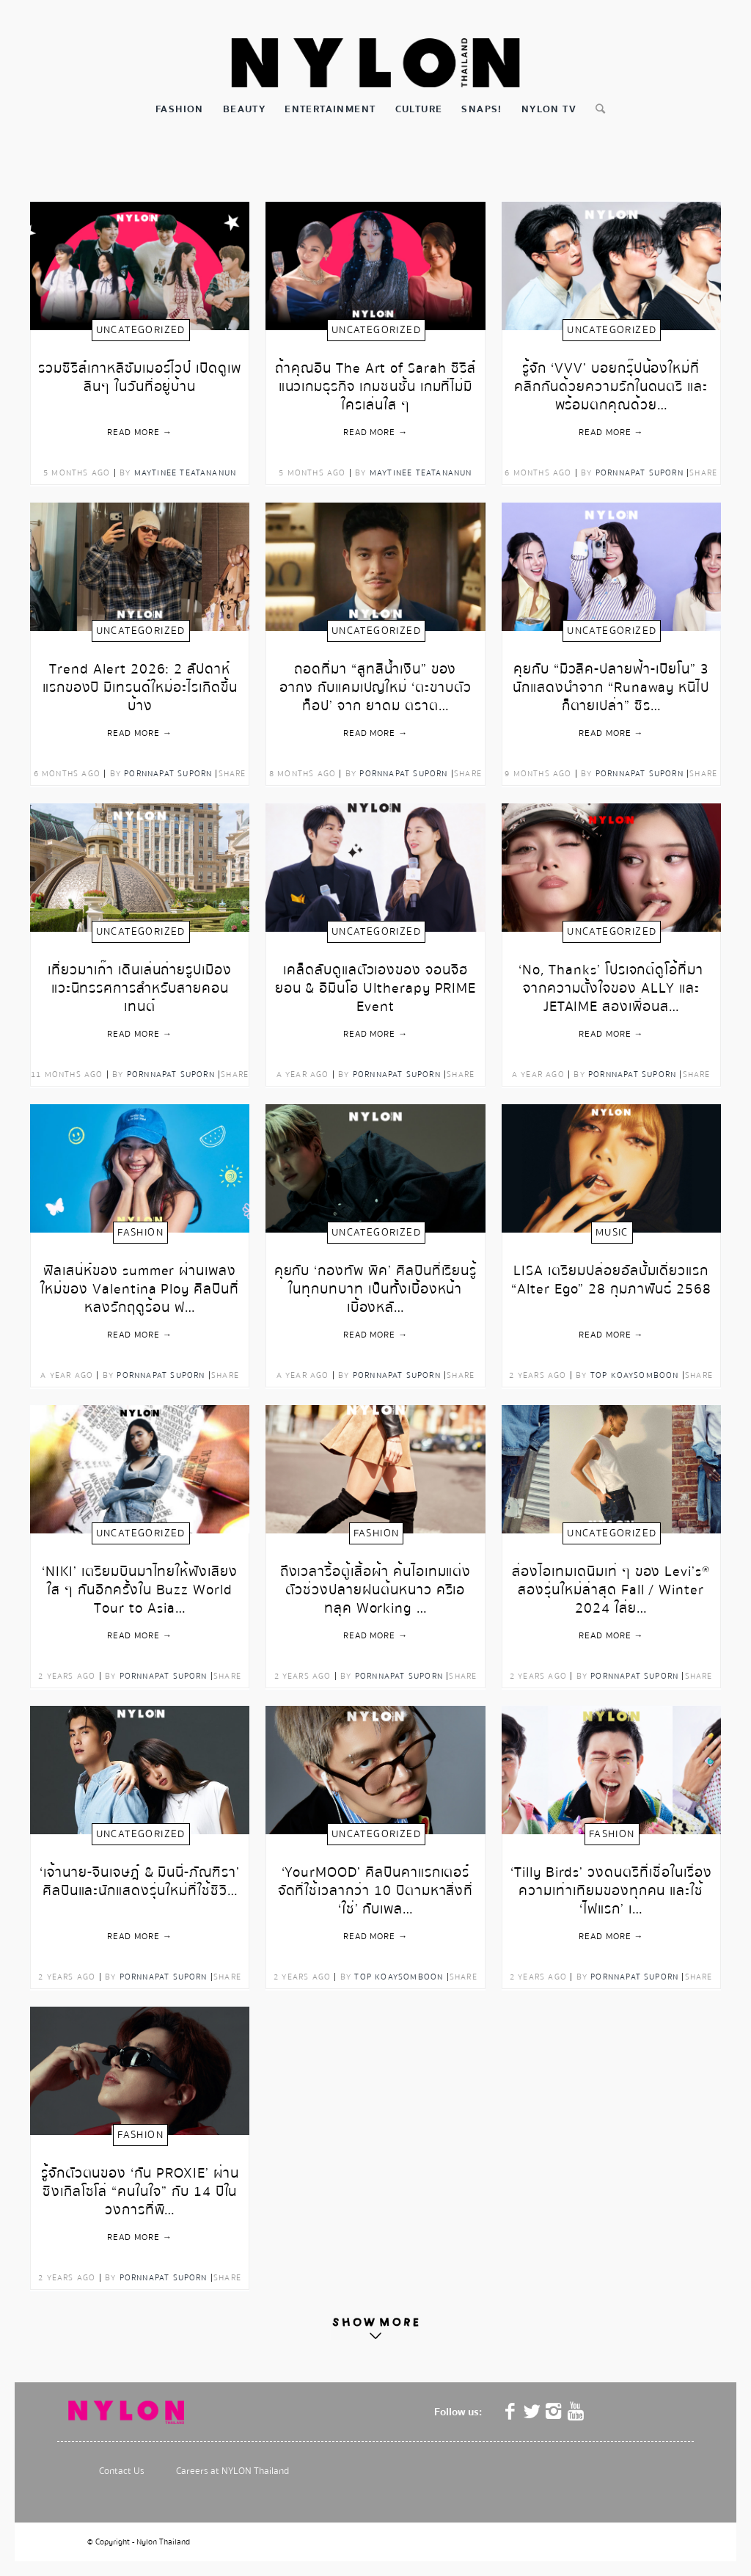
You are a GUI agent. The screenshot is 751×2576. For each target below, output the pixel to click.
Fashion (140, 1233)
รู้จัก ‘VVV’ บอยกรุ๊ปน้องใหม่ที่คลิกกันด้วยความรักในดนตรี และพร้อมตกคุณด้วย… (611, 380)
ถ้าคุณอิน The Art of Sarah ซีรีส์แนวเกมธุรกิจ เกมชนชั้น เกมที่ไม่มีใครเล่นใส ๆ (375, 380)
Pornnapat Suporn (640, 473)
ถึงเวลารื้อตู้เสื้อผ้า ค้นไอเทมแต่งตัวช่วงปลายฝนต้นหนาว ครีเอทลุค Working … (376, 1583)
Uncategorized (141, 330)
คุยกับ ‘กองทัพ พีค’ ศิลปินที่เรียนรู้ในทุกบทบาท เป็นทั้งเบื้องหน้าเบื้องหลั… (375, 1282)
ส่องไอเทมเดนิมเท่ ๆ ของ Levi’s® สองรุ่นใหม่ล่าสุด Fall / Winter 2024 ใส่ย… (611, 1583)
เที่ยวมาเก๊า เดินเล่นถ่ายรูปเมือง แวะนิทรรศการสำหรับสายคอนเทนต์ (140, 981)
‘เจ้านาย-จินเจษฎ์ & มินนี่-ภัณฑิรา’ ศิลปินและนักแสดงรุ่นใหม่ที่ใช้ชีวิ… (140, 1883)
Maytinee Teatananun (185, 473)
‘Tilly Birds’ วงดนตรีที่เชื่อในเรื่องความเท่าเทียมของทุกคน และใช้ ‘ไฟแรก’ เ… (611, 1884)
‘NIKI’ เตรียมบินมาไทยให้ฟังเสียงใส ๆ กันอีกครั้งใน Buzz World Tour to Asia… (140, 1583)
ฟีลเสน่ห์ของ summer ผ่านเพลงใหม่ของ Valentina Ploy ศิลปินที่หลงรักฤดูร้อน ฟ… (139, 1282)
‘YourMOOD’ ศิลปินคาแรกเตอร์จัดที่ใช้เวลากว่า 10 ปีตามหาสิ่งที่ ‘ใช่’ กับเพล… (376, 1884)
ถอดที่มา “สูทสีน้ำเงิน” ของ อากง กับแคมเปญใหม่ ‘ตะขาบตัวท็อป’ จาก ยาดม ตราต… (375, 680)
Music (612, 1233)
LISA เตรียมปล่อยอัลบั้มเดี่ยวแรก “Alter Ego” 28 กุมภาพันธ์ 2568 (611, 1281)
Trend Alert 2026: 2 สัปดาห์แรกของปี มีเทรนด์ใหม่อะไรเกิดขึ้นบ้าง (140, 680)
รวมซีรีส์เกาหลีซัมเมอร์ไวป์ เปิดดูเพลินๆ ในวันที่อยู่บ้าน (139, 379)
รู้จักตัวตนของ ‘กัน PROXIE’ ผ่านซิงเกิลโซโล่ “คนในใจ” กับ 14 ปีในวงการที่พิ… (140, 2184)
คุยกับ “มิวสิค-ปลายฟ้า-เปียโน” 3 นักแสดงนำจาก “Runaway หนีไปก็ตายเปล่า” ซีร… (611, 680)
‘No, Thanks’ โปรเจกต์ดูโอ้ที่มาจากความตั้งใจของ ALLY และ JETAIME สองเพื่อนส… (611, 981)
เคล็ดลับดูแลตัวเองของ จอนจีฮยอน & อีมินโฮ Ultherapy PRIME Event (376, 981)
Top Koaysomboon (634, 1375)
